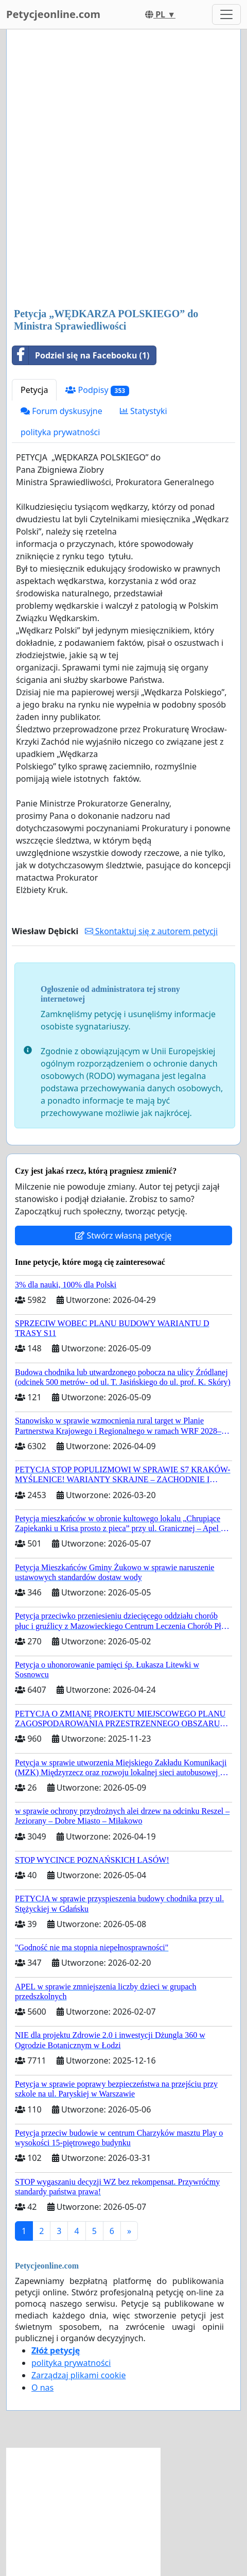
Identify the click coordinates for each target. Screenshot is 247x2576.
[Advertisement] (123, 169)
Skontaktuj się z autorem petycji (151, 931)
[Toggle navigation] (226, 14)
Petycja (34, 390)
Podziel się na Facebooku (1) (81, 355)
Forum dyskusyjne (61, 411)
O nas (42, 2387)
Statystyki (143, 411)
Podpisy (97, 390)
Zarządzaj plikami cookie (78, 2375)
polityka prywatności (60, 432)
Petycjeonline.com (53, 14)
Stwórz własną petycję (123, 1235)
